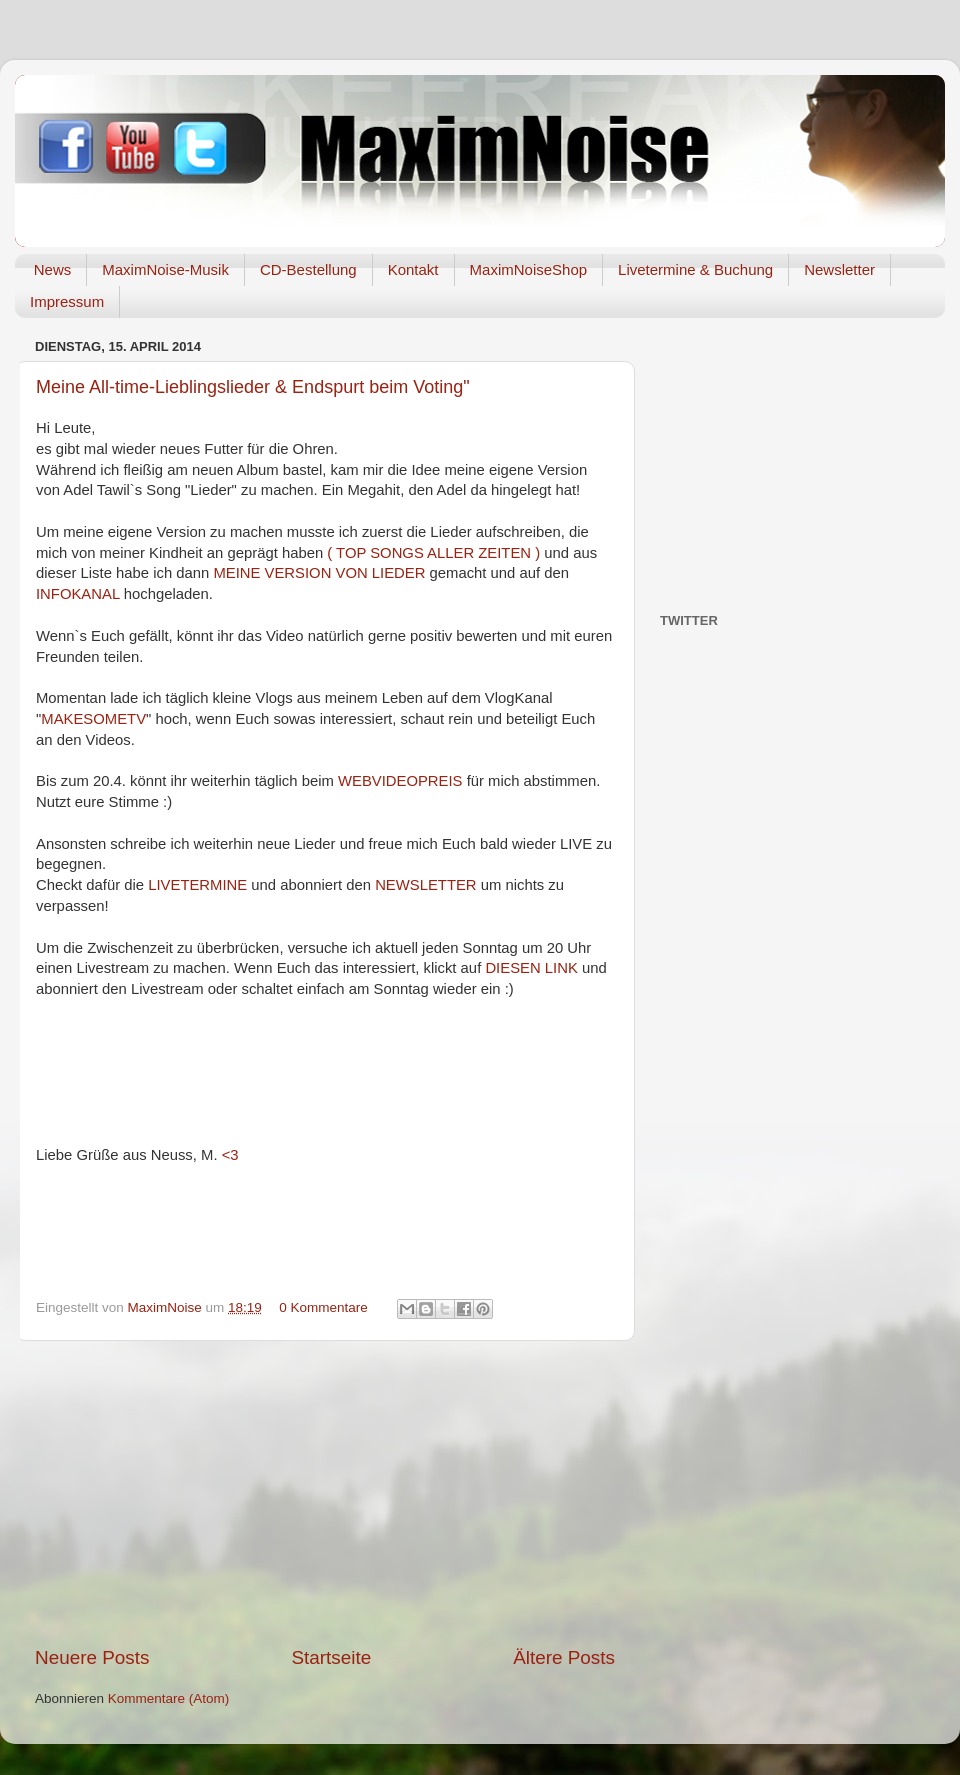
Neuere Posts (92, 1657)
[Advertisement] (325, 1493)
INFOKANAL (80, 594)
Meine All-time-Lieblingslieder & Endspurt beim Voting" (253, 387)
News (53, 269)
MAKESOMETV (93, 719)
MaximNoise (167, 1307)
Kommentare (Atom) (169, 1698)
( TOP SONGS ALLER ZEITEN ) (433, 553)
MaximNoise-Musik (165, 269)
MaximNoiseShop (529, 269)
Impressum (67, 301)
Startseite (331, 1657)
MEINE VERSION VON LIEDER (319, 573)
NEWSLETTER (428, 885)
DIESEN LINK (531, 968)
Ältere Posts (564, 1657)
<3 (230, 1155)
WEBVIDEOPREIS (402, 781)
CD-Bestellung (308, 269)
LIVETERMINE (199, 885)
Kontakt (413, 269)
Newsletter (839, 269)
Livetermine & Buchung (695, 269)
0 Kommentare (323, 1307)
